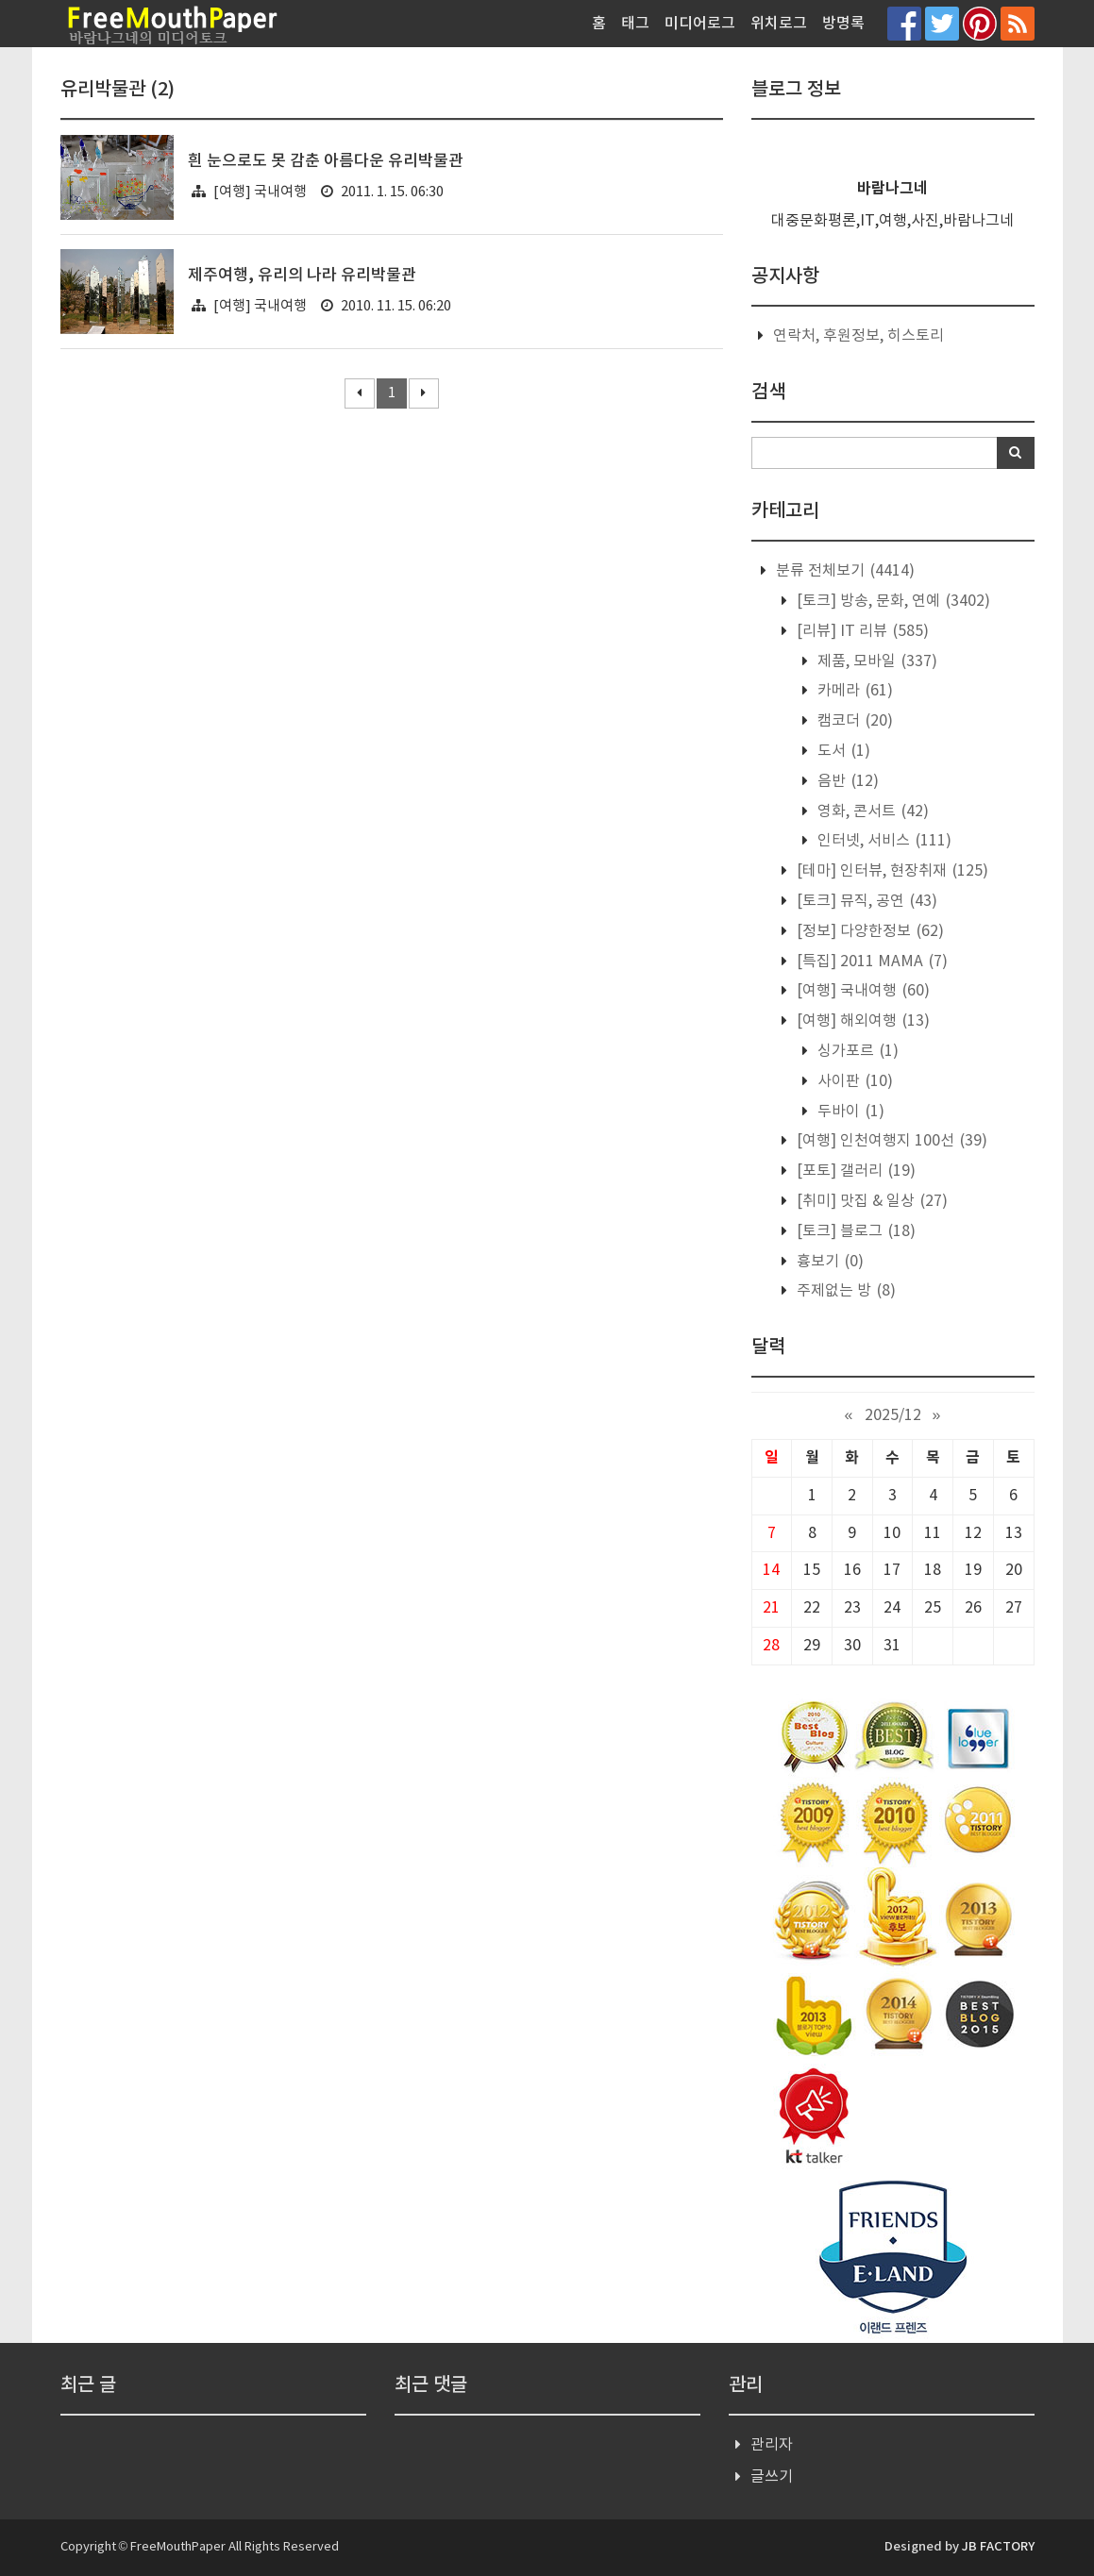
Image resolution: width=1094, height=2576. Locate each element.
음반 (846, 781)
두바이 (849, 1111)
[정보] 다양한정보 (868, 931)
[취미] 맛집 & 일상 (870, 1201)
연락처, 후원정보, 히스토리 (858, 335)
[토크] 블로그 (854, 1231)
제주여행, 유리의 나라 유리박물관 (302, 275)
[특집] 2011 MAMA (870, 961)
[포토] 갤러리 (854, 1171)
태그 (635, 23)
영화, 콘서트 (871, 811)
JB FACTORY (998, 2546)
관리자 (771, 2444)
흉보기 (828, 1261)
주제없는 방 (844, 1290)
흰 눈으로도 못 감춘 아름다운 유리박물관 (325, 161)
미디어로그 (700, 23)
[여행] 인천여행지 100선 (890, 1140)
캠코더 (853, 720)
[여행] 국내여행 (260, 192)
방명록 (843, 23)
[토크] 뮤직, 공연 (865, 901)
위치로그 (778, 23)
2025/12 (893, 1415)
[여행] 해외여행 (861, 1020)
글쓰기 (771, 2476)
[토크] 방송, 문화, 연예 (891, 601)
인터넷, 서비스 (882, 840)
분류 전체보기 (843, 570)
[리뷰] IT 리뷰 (861, 631)
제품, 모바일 (875, 661)
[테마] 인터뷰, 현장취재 (890, 870)
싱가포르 (856, 1051)
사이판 (853, 1081)
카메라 (853, 690)
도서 (842, 751)
